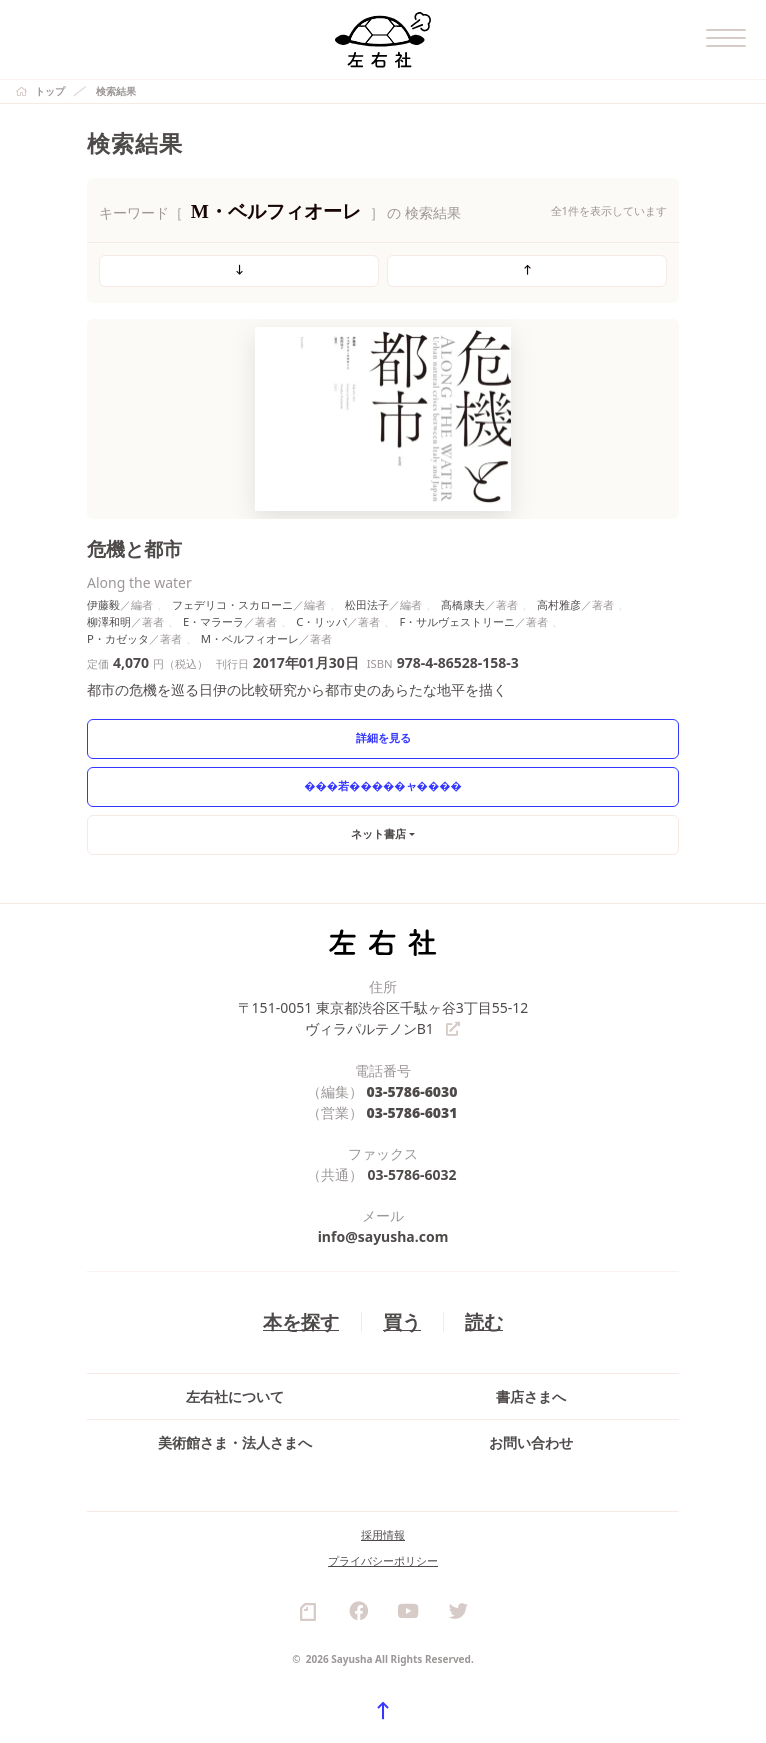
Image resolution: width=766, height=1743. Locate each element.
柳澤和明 (109, 621)
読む (484, 1321)
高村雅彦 (559, 604)
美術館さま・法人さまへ (235, 1442)
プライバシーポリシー (383, 1560)
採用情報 (383, 1534)
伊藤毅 (103, 604)
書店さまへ (531, 1396)
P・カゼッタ (118, 638)
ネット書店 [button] (378, 833)
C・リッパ (321, 621)
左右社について (235, 1396)
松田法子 (367, 604)
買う (402, 1321)
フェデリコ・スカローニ (232, 604)
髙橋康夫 (463, 604)
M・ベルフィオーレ (250, 638)
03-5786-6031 (412, 1112)
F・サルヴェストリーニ (457, 621)
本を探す (301, 1321)
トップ (50, 91)
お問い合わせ (531, 1442)
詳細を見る (383, 737)
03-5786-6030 (412, 1091)
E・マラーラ (213, 621)
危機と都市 (134, 548)
